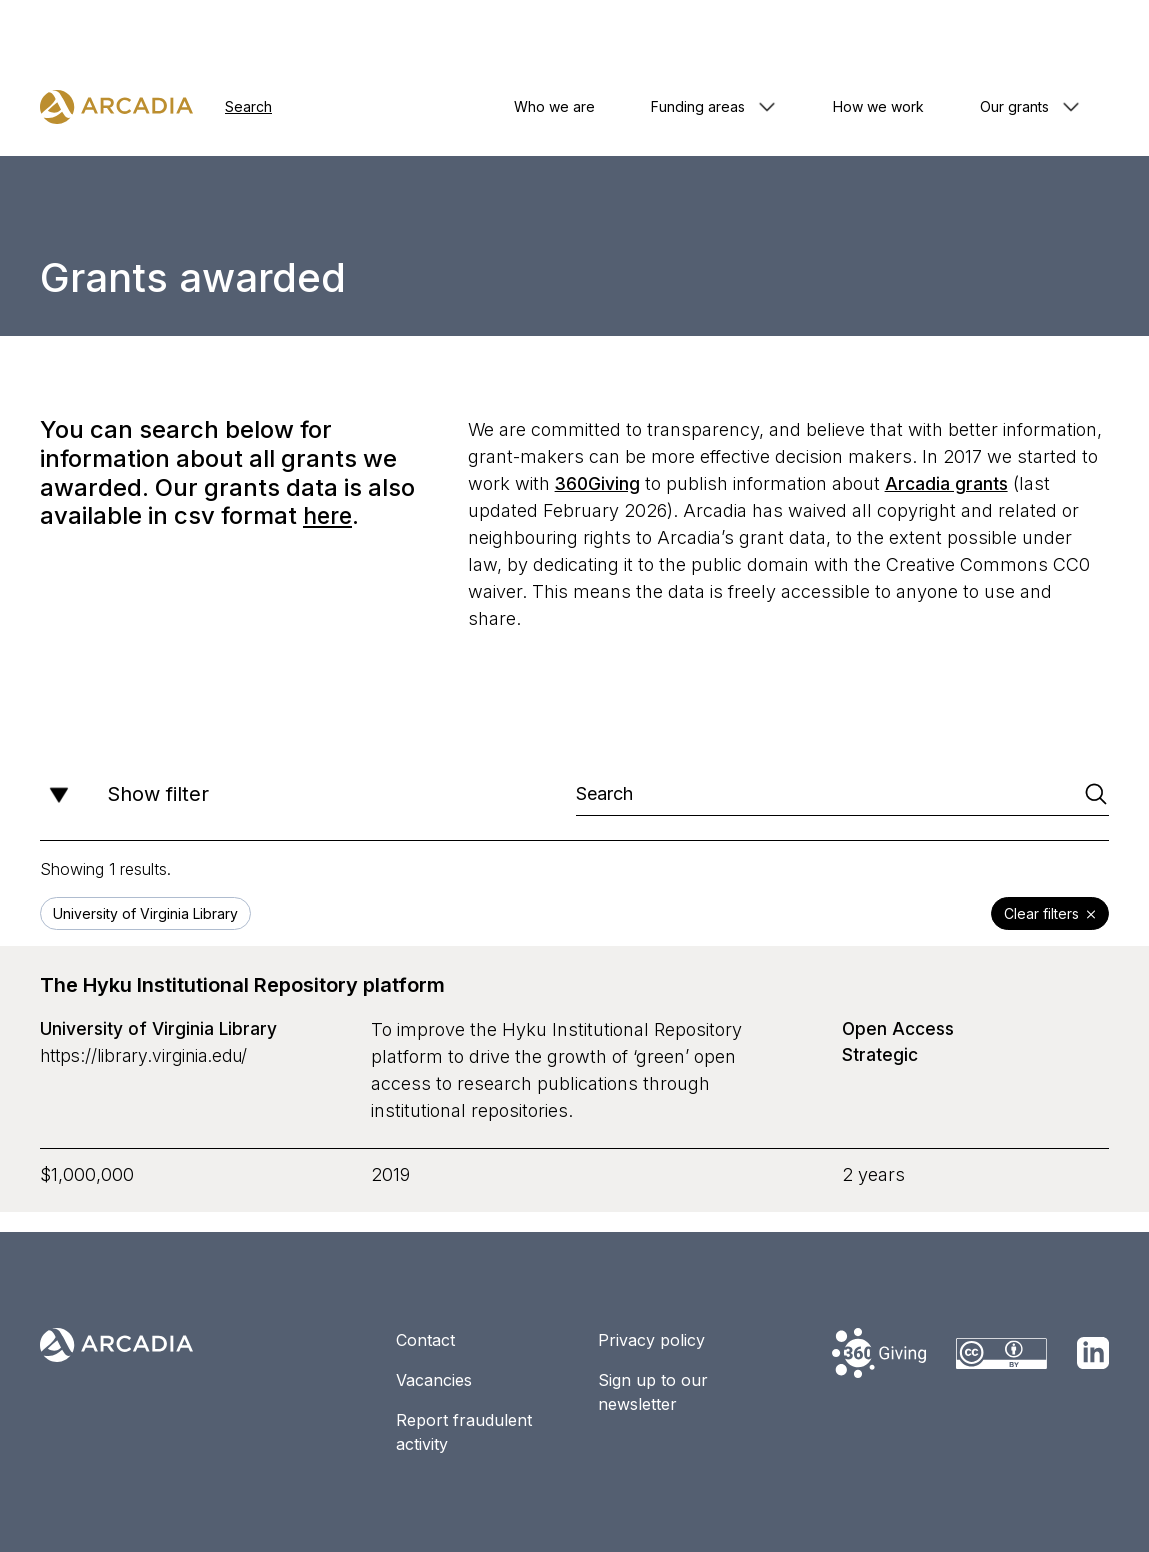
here (329, 515)
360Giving (598, 483)
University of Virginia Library (160, 1029)
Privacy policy (651, 1340)
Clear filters (1050, 915)
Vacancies (434, 1380)
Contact (425, 1340)
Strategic (881, 1056)
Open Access (900, 1029)
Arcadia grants (950, 483)
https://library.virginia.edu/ (149, 1056)
